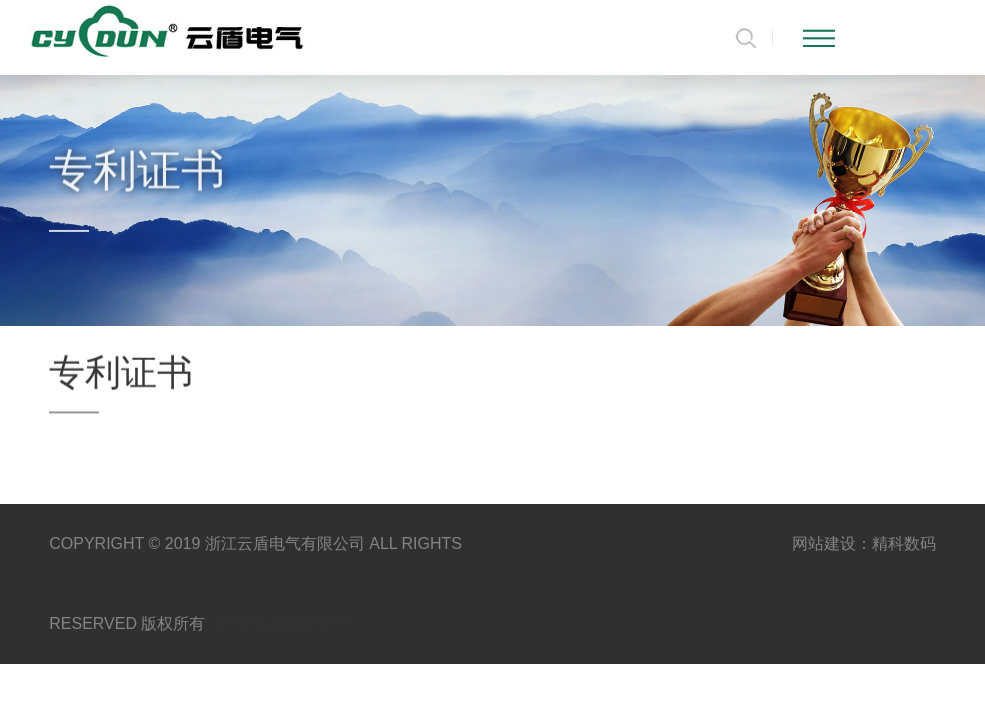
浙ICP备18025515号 (283, 623)
